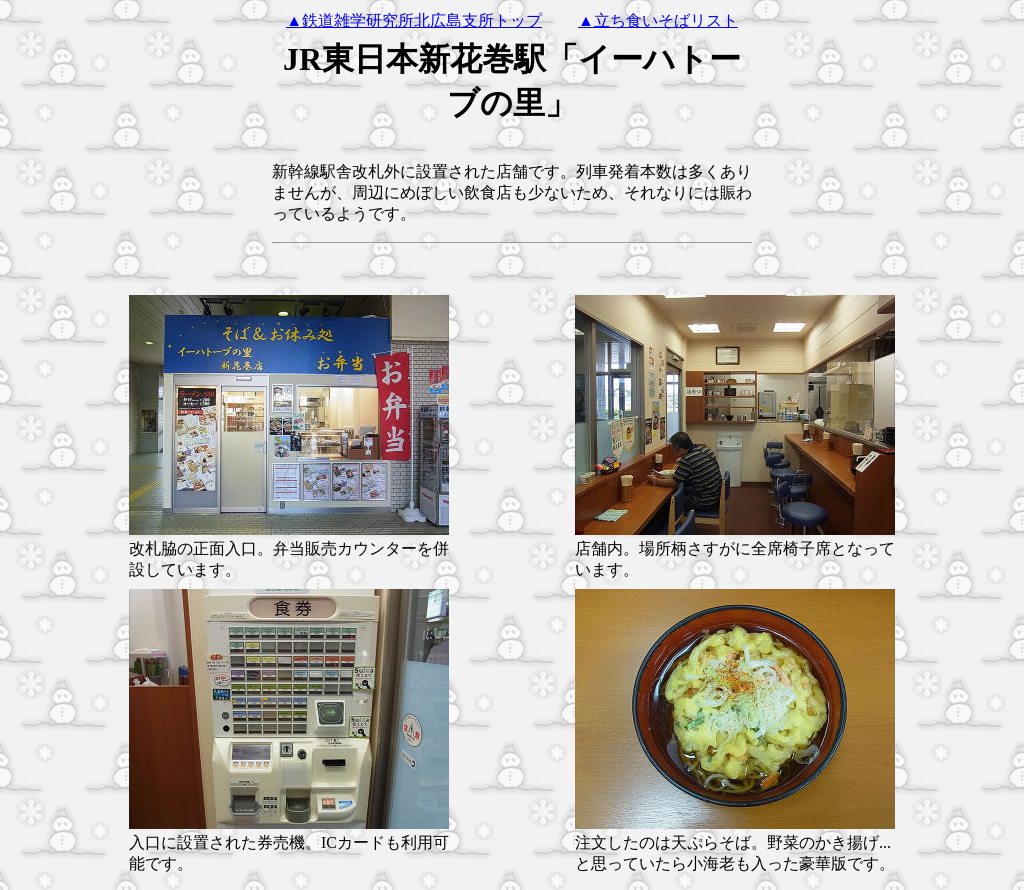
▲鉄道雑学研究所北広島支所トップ (414, 20)
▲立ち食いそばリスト (658, 20)
